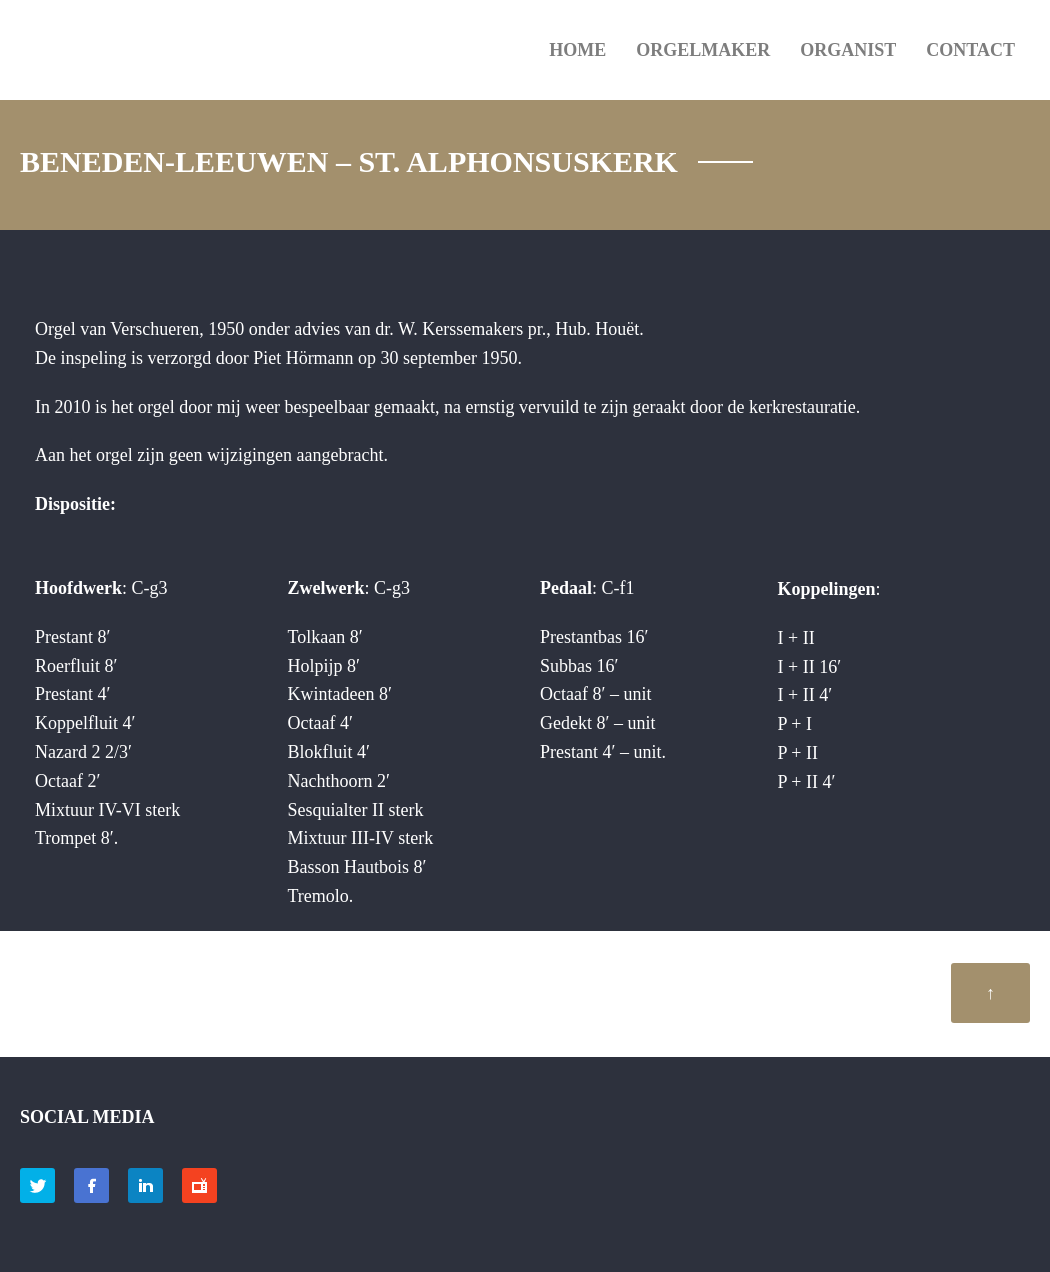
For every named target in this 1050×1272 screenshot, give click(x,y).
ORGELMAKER (703, 50)
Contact (970, 50)
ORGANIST (848, 50)
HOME (577, 50)
